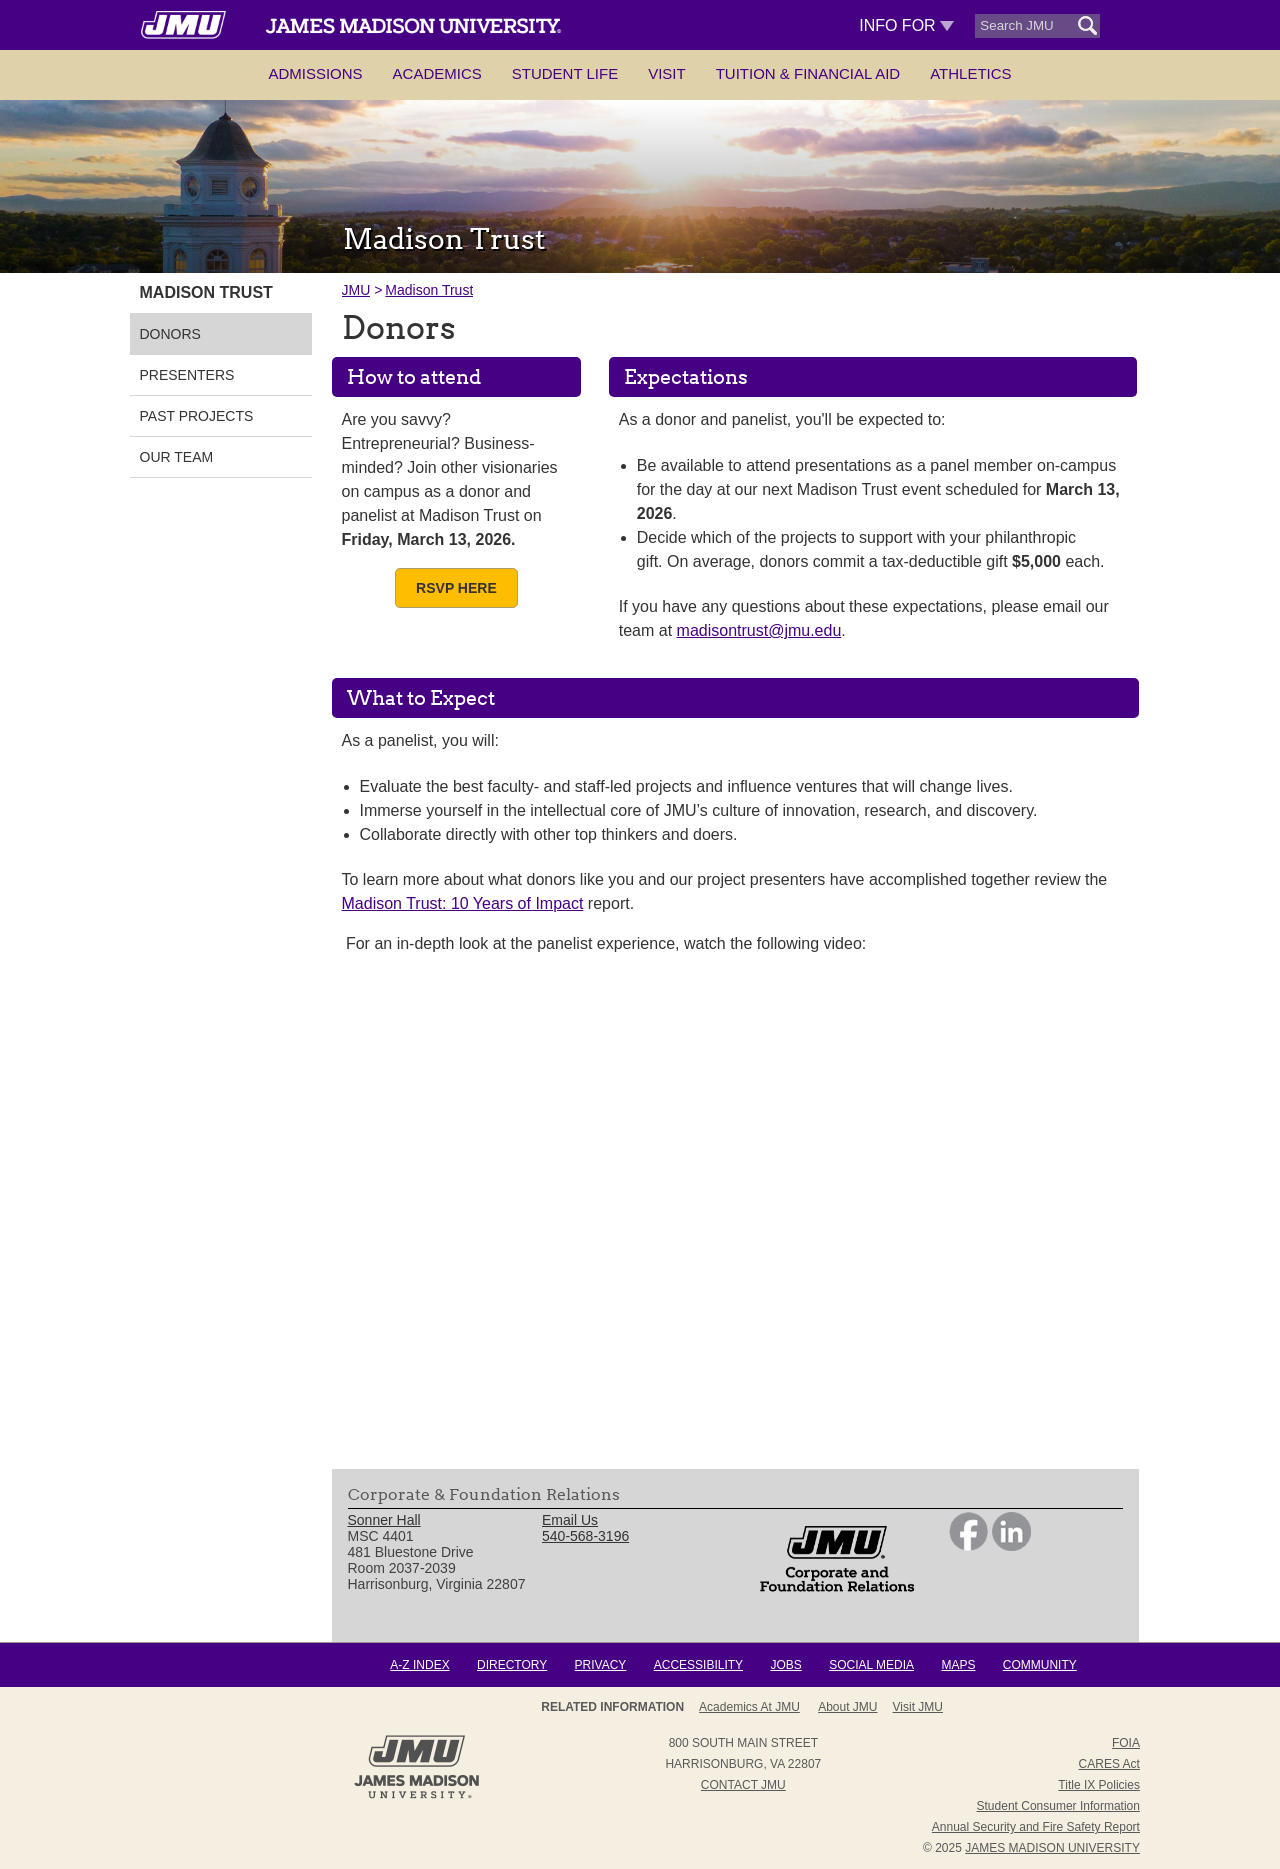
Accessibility (698, 1665)
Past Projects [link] (197, 416)
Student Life (565, 73)
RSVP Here (456, 588)
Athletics (970, 73)
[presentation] (735, 1218)
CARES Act (1109, 1764)
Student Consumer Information (1058, 1806)
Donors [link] (170, 334)
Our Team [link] (177, 457)
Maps (958, 1665)
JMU (356, 290)
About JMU (847, 1707)
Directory (512, 1665)
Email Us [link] (570, 1520)
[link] (968, 1546)
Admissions (315, 73)
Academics (437, 73)
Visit (667, 73)
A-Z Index (419, 1665)
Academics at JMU (749, 1707)
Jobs (785, 1665)
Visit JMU (918, 1707)
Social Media (871, 1665)
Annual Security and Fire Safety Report (1036, 1827)
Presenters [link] (187, 375)
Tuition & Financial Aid (808, 73)
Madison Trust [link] (206, 292)
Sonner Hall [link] (384, 1520)
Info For (906, 25)
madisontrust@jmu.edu (759, 630)
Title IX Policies (1099, 1785)
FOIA (1126, 1743)
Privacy (601, 1665)
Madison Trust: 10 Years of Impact (463, 903)
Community (1040, 1665)
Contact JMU (743, 1785)
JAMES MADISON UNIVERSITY (1052, 1848)
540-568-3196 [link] (585, 1536)
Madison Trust (429, 290)
